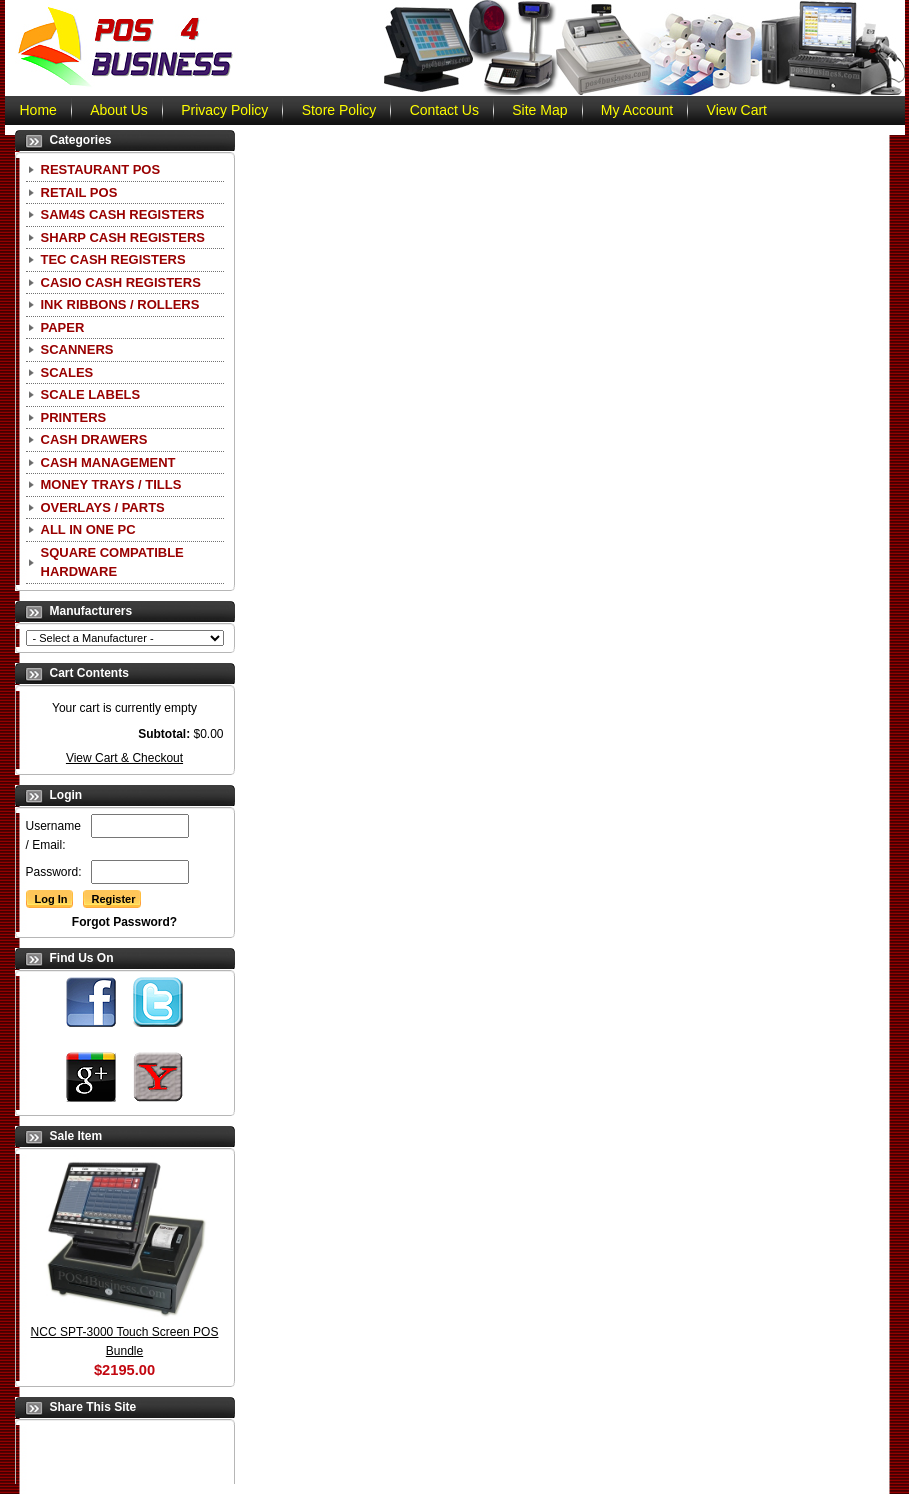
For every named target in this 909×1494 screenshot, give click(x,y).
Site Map (539, 110)
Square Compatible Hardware (112, 562)
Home (38, 110)
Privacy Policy (224, 110)
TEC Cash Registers (113, 259)
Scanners (77, 349)
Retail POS (79, 192)
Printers (74, 417)
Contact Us (444, 110)
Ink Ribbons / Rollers (120, 304)
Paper (63, 327)
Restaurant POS (101, 169)
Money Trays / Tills (111, 484)
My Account (637, 110)
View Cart (737, 110)
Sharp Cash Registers (123, 237)
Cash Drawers (94, 439)
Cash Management (108, 462)
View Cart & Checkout (124, 758)
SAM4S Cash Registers (123, 214)
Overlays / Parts (103, 507)
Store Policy (339, 110)
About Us (119, 110)
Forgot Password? (124, 922)
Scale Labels (91, 394)
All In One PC (88, 529)
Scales (67, 372)
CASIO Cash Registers (121, 282)
